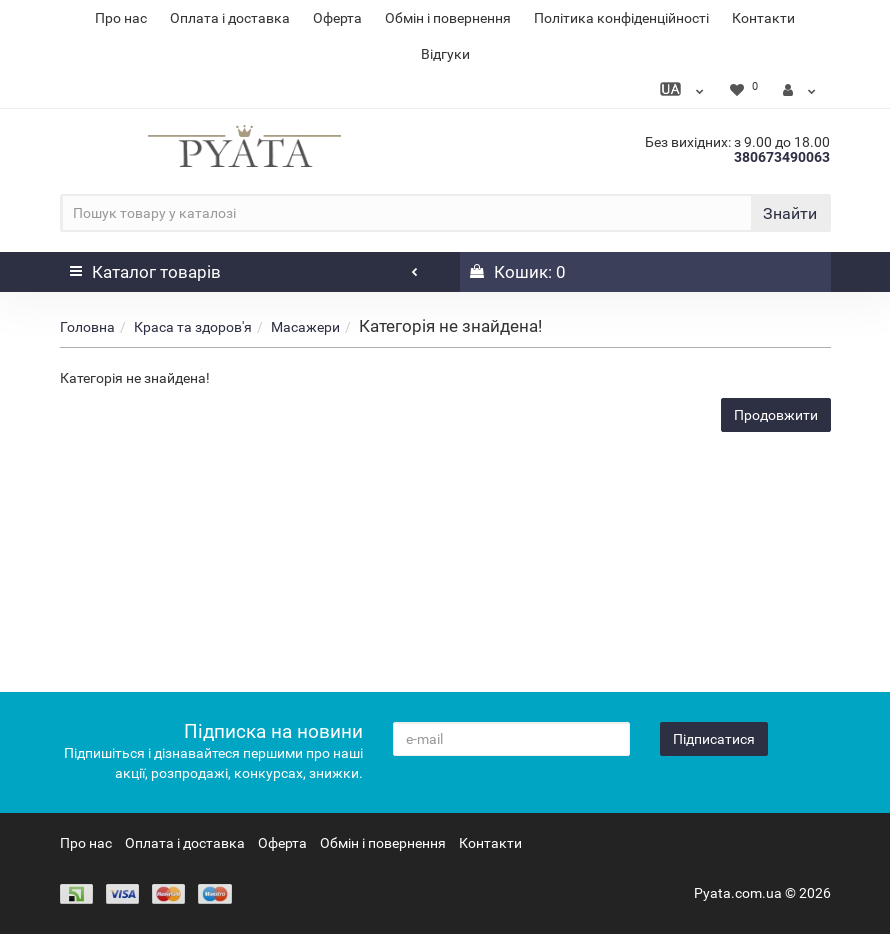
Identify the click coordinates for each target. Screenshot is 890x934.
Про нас (121, 18)
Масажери (305, 327)
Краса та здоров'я (193, 327)
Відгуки (445, 54)
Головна (87, 327)
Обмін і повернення (448, 18)
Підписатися (714, 739)
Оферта (337, 18)
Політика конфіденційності (621, 18)
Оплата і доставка (230, 18)
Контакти (763, 18)
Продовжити (776, 415)
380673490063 (782, 157)
